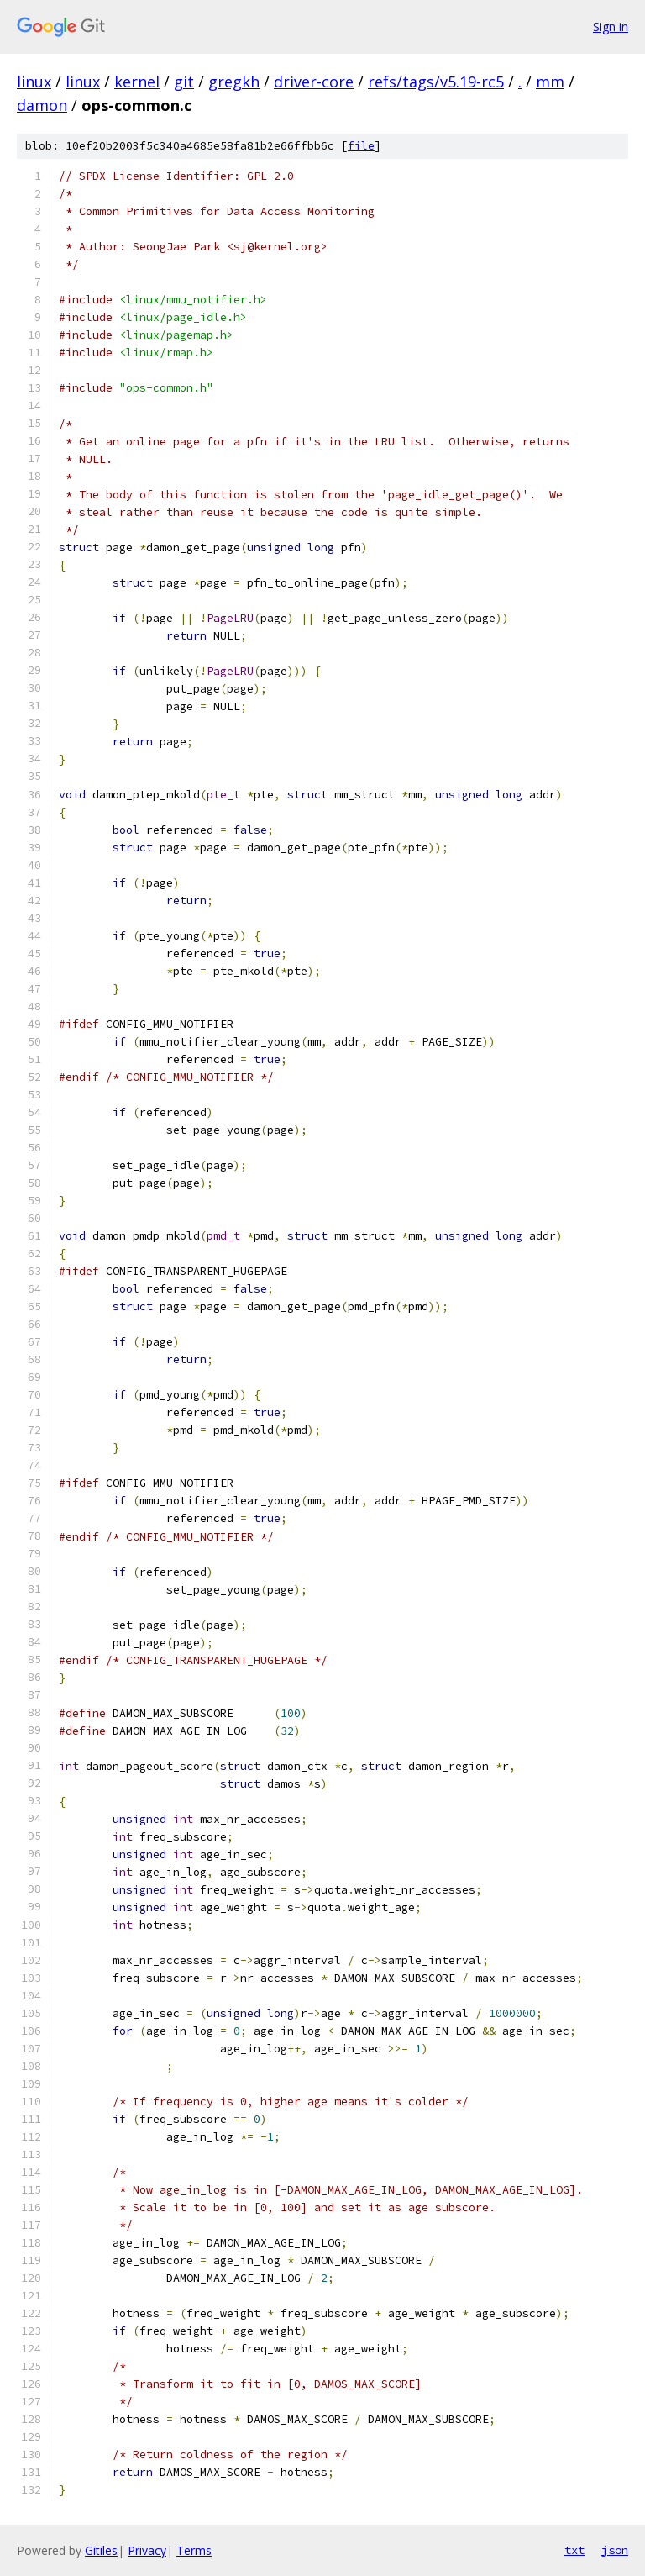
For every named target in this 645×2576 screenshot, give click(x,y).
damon (42, 105)
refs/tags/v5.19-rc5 (436, 81)
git (184, 81)
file (361, 146)
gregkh (234, 81)
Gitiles (101, 2550)
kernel (137, 81)
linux (34, 81)
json (614, 2550)
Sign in (610, 26)
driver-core (314, 81)
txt (574, 2550)
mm (550, 81)
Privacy (147, 2550)
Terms (194, 2550)
